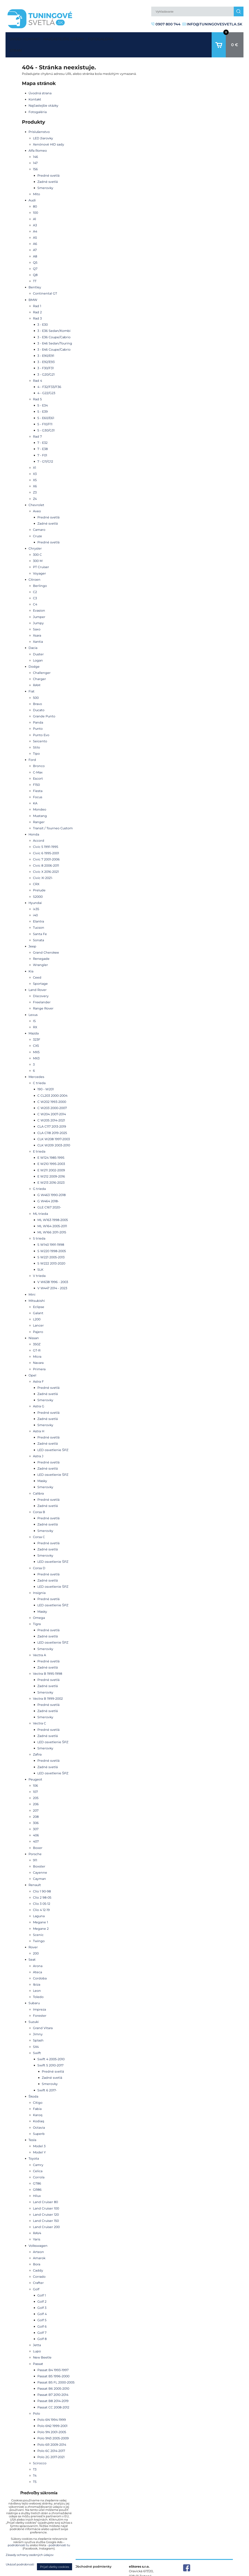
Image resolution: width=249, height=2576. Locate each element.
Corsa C (39, 1523)
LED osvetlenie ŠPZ (52, 1436)
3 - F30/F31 (45, 354)
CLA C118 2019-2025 (52, 1119)
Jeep (32, 933)
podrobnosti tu (18, 2545)
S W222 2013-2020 (51, 1250)
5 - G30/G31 (46, 417)
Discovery (41, 982)
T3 (34, 2456)
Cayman (39, 1865)
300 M (37, 547)
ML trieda (40, 1200)
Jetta (37, 2331)
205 (35, 1784)
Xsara (37, 622)
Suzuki (34, 2008)
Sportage (40, 970)
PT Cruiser (41, 553)
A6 (35, 230)
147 (35, 149)
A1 (34, 205)
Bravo (37, 690)
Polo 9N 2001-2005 (51, 2418)
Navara (38, 1349)
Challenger (42, 659)
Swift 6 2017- (47, 2077)
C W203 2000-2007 (52, 1094)
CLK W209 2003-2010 (53, 1132)
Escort (38, 765)
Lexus (33, 1001)
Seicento (40, 728)
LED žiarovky (43, 125)
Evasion (39, 597)
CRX (36, 870)
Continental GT (45, 280)
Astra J (38, 1442)
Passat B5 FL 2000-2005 (56, 2369)
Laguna (39, 1902)
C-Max (38, 759)
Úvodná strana (14, 38)
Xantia (38, 628)
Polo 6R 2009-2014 (51, 2431)
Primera (39, 1355)
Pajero (38, 1318)
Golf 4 (42, 2300)
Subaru (34, 1989)
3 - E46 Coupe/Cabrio (54, 336)
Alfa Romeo (38, 137)
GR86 (37, 2176)
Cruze (37, 522)
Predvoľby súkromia (173, 2572)
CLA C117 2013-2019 (51, 1113)
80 (35, 193)
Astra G (38, 1393)
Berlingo (40, 572)
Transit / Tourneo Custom (53, 814)
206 (36, 1790)
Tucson (38, 914)
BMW (33, 286)
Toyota (34, 2145)
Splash (38, 2027)
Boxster (39, 1853)
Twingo (39, 1927)
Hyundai (35, 889)
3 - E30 (42, 311)
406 (36, 1822)
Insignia (39, 1579)
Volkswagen (38, 2232)
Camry (38, 2151)
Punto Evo (41, 721)
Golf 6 (42, 2313)
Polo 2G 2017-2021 (51, 2443)
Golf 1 (41, 2282)
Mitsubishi (37, 1287)
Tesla (32, 2126)
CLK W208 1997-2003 (53, 1125)
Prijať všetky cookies (54, 2566)
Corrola (38, 2164)
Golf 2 (41, 2288)
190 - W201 (45, 1075)
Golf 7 (41, 2319)
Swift (37, 2039)
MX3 (36, 1045)
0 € (234, 38)
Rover (33, 1933)
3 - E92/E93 (46, 348)
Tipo (36, 740)
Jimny (38, 2020)
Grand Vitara (43, 2014)
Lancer (38, 1312)
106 (35, 1772)
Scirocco (39, 2449)
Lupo (37, 2338)
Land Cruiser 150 (46, 2207)
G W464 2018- (48, 1187)
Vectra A (39, 1641)
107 (35, 1778)
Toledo (38, 1983)
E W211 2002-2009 (51, 1157)
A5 (35, 224)
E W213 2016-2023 (51, 1169)
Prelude (39, 877)
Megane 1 (40, 1909)
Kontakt (35, 38)
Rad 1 (37, 292)
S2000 (38, 883)
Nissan (34, 1324)
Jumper (39, 603)
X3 (35, 460)
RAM (36, 671)
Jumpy (38, 609)
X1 (34, 454)
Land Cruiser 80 (45, 2188)
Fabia (37, 2095)
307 (35, 1815)
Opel (32, 1362)
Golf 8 (42, 2325)
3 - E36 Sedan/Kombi (54, 317)
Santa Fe (40, 920)
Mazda (34, 1020)
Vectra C (39, 1710)
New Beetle (42, 2344)
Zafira (37, 1741)
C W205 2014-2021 (51, 1107)
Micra (37, 1343)
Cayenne (40, 1859)
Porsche (35, 1840)
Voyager (39, 560)
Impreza (39, 1996)
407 (36, 1828)
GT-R (36, 1337)
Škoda (33, 2083)
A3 (35, 212)
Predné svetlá (48, 162)
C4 (35, 591)
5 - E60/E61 (45, 404)
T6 (35, 2474)
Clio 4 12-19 (41, 1896)
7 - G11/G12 (45, 448)
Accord (38, 827)
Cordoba (40, 1965)
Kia (31, 958)
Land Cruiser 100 (46, 2195)
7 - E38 (42, 435)
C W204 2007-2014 (51, 1100)
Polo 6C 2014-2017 (51, 2437)
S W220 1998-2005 (51, 1237)
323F (36, 1026)
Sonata (38, 926)
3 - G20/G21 (46, 361)
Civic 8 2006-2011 (46, 852)
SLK (40, 1256)
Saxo (36, 616)
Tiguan (38, 2481)
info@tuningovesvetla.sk (212, 24)
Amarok (39, 2244)
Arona (37, 1952)
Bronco (39, 752)
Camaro (39, 516)
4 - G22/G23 (46, 379)
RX (35, 1013)
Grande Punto (44, 703)
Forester (39, 2002)
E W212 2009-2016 (51, 1163)
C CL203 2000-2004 (52, 1082)
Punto (38, 715)
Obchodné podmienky (93, 2553)
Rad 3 (37, 305)
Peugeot (35, 1766)
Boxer (37, 1834)
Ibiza (36, 1971)
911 (35, 1846)
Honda (34, 821)
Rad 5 (37, 385)
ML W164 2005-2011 (52, 1212)
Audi (32, 187)
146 (35, 143)
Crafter (38, 2269)
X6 (35, 472)
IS (34, 1007)
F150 (36, 771)
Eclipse (38, 1293)
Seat (32, 1946)
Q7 (35, 255)
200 (36, 1940)
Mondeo (39, 796)
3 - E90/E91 (45, 342)
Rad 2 (37, 299)
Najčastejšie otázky (76, 38)
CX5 (36, 1032)
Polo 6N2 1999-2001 (52, 2412)
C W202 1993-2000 (51, 1088)
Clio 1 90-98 (42, 1878)
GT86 (37, 2170)
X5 (35, 466)
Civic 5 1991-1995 (45, 833)
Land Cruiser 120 (46, 2201)
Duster (38, 641)
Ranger (39, 808)
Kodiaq (38, 2107)
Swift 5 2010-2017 (50, 2052)
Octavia (39, 2114)
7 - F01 (42, 442)
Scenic (38, 1921)
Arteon (38, 2238)
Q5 (35, 249)
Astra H (38, 1417)
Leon (37, 1977)
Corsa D (39, 1554)
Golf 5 (41, 2306)
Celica (37, 2157)
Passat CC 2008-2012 (53, 2394)
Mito (36, 180)
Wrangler (40, 951)
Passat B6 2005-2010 (53, 2375)
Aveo (37, 497)
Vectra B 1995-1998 (47, 1660)
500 (36, 684)
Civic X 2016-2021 (46, 858)
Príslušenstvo (39, 118)
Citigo (37, 2089)
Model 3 (39, 2132)
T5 (34, 2468)
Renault (35, 1871)
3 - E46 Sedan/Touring (54, 330)
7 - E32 (42, 429)
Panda (38, 709)
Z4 (35, 485)
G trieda (39, 1175)
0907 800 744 (165, 24)
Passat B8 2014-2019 (53, 2387)
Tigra (37, 1610)
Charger (39, 665)
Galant (38, 1299)
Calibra (38, 1480)
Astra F (38, 1368)
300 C (37, 541)
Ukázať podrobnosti (20, 2564)
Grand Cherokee (46, 939)
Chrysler (35, 535)
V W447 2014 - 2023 (52, 1274)
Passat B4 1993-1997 (53, 2356)
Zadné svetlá (47, 168)
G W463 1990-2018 (51, 1181)
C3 (35, 584)
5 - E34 (42, 392)
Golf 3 (41, 2294)
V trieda (39, 1262)
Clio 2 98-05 (42, 1884)
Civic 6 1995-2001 (46, 839)
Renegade (41, 945)
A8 (35, 243)
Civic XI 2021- (43, 864)
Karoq (37, 2101)
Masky (42, 1467)
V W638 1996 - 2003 (52, 1268)
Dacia (33, 634)
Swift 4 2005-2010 (51, 2045)
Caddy (38, 2257)
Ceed (37, 964)
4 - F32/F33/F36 (49, 373)
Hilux (37, 2182)
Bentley (35, 274)
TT (34, 267)
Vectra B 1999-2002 (48, 1685)
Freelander (42, 988)
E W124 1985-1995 (50, 1144)
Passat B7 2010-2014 (52, 2381)
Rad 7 (37, 423)
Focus (37, 783)
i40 (35, 901)
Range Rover (43, 995)
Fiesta (37, 777)
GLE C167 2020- (49, 1194)
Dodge (34, 653)
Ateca (37, 1958)
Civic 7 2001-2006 (46, 846)
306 (36, 1809)
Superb (39, 2120)
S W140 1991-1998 (50, 1231)
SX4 (36, 2033)
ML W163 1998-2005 (52, 1206)
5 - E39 (42, 398)
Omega (39, 1604)
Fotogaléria (121, 38)
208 (36, 1803)
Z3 (35, 479)
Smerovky (45, 174)
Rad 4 (37, 367)
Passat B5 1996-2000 (53, 2362)
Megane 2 (41, 1915)
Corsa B (39, 1498)
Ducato (38, 696)
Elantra (38, 908)
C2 (35, 578)
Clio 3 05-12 (41, 1890)
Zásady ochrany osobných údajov (218, 2572)
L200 (36, 1306)
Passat (38, 2350)
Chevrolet (36, 491)
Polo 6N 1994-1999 (51, 2406)
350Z (36, 1330)
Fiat (31, 678)
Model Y (39, 2139)
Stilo (36, 734)
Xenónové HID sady (48, 131)
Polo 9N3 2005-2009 (53, 2425)
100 (35, 199)
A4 (35, 218)
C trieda (39, 1069)
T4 (34, 2462)
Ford (32, 746)
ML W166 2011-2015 (51, 1219)
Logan (38, 647)
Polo (36, 2400)
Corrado (39, 2263)
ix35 (36, 895)
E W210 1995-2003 (51, 1150)
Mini (32, 1281)
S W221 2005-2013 (51, 1243)
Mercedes (36, 1063)
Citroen (34, 566)
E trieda (39, 1138)
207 (35, 1797)
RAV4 (37, 2219)
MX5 (36, 1038)
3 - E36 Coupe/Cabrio (54, 323)
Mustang (40, 802)
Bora (36, 2251)
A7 (35, 236)
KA (35, 790)
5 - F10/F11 (44, 410)
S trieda (39, 1225)
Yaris (36, 2226)
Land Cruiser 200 (46, 2213)
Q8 (35, 261)
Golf (36, 2275)
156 (35, 155)
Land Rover (38, 976)
